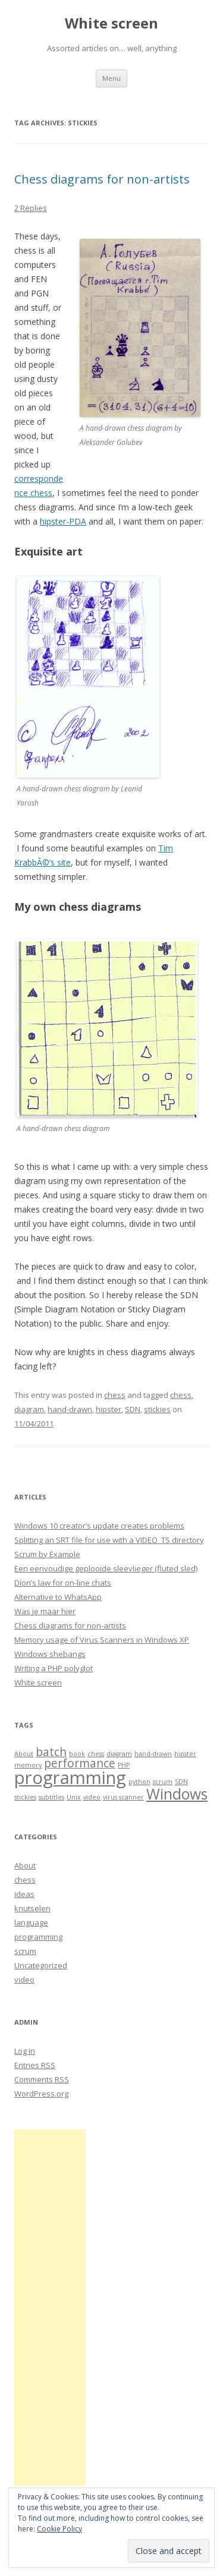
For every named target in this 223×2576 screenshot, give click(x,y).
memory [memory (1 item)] (28, 1765)
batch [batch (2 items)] (51, 1752)
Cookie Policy (59, 2529)
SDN (132, 1409)
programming (38, 1936)
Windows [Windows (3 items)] (177, 1794)
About (25, 1865)
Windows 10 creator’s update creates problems (99, 1525)
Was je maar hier (45, 1611)
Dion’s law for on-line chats (62, 1582)
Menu (111, 78)
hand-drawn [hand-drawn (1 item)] (153, 1754)
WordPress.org (41, 2093)
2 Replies (30, 208)
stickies (157, 1409)
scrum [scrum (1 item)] (162, 1782)
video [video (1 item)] (91, 1797)
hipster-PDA (63, 521)
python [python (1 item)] (139, 1782)
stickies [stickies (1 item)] (25, 1797)
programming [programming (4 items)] (70, 1777)
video (24, 1979)
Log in (24, 2050)
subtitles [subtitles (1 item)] (51, 1797)
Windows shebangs (50, 1654)
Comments (41, 2079)
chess (114, 1395)
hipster (108, 1409)
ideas (24, 1894)
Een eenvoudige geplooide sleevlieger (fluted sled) (105, 1568)
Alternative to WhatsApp (58, 1597)
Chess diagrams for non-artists (102, 179)
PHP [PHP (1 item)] (124, 1765)
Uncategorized (40, 1965)
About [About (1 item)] (23, 1754)
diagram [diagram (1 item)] (119, 1754)
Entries (34, 2065)
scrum (25, 1951)
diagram (29, 1409)
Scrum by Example (47, 1554)
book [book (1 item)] (77, 1754)
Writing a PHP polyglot (53, 1668)
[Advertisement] (50, 2307)
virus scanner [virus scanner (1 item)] (123, 1797)
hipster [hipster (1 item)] (185, 1754)
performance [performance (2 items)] (79, 1763)
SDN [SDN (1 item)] (181, 1782)
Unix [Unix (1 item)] (74, 1797)
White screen (111, 23)
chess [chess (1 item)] (95, 1754)
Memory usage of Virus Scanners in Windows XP (101, 1639)
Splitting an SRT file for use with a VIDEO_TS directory (109, 1540)
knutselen (32, 1908)
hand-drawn (70, 1409)
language (31, 1922)
